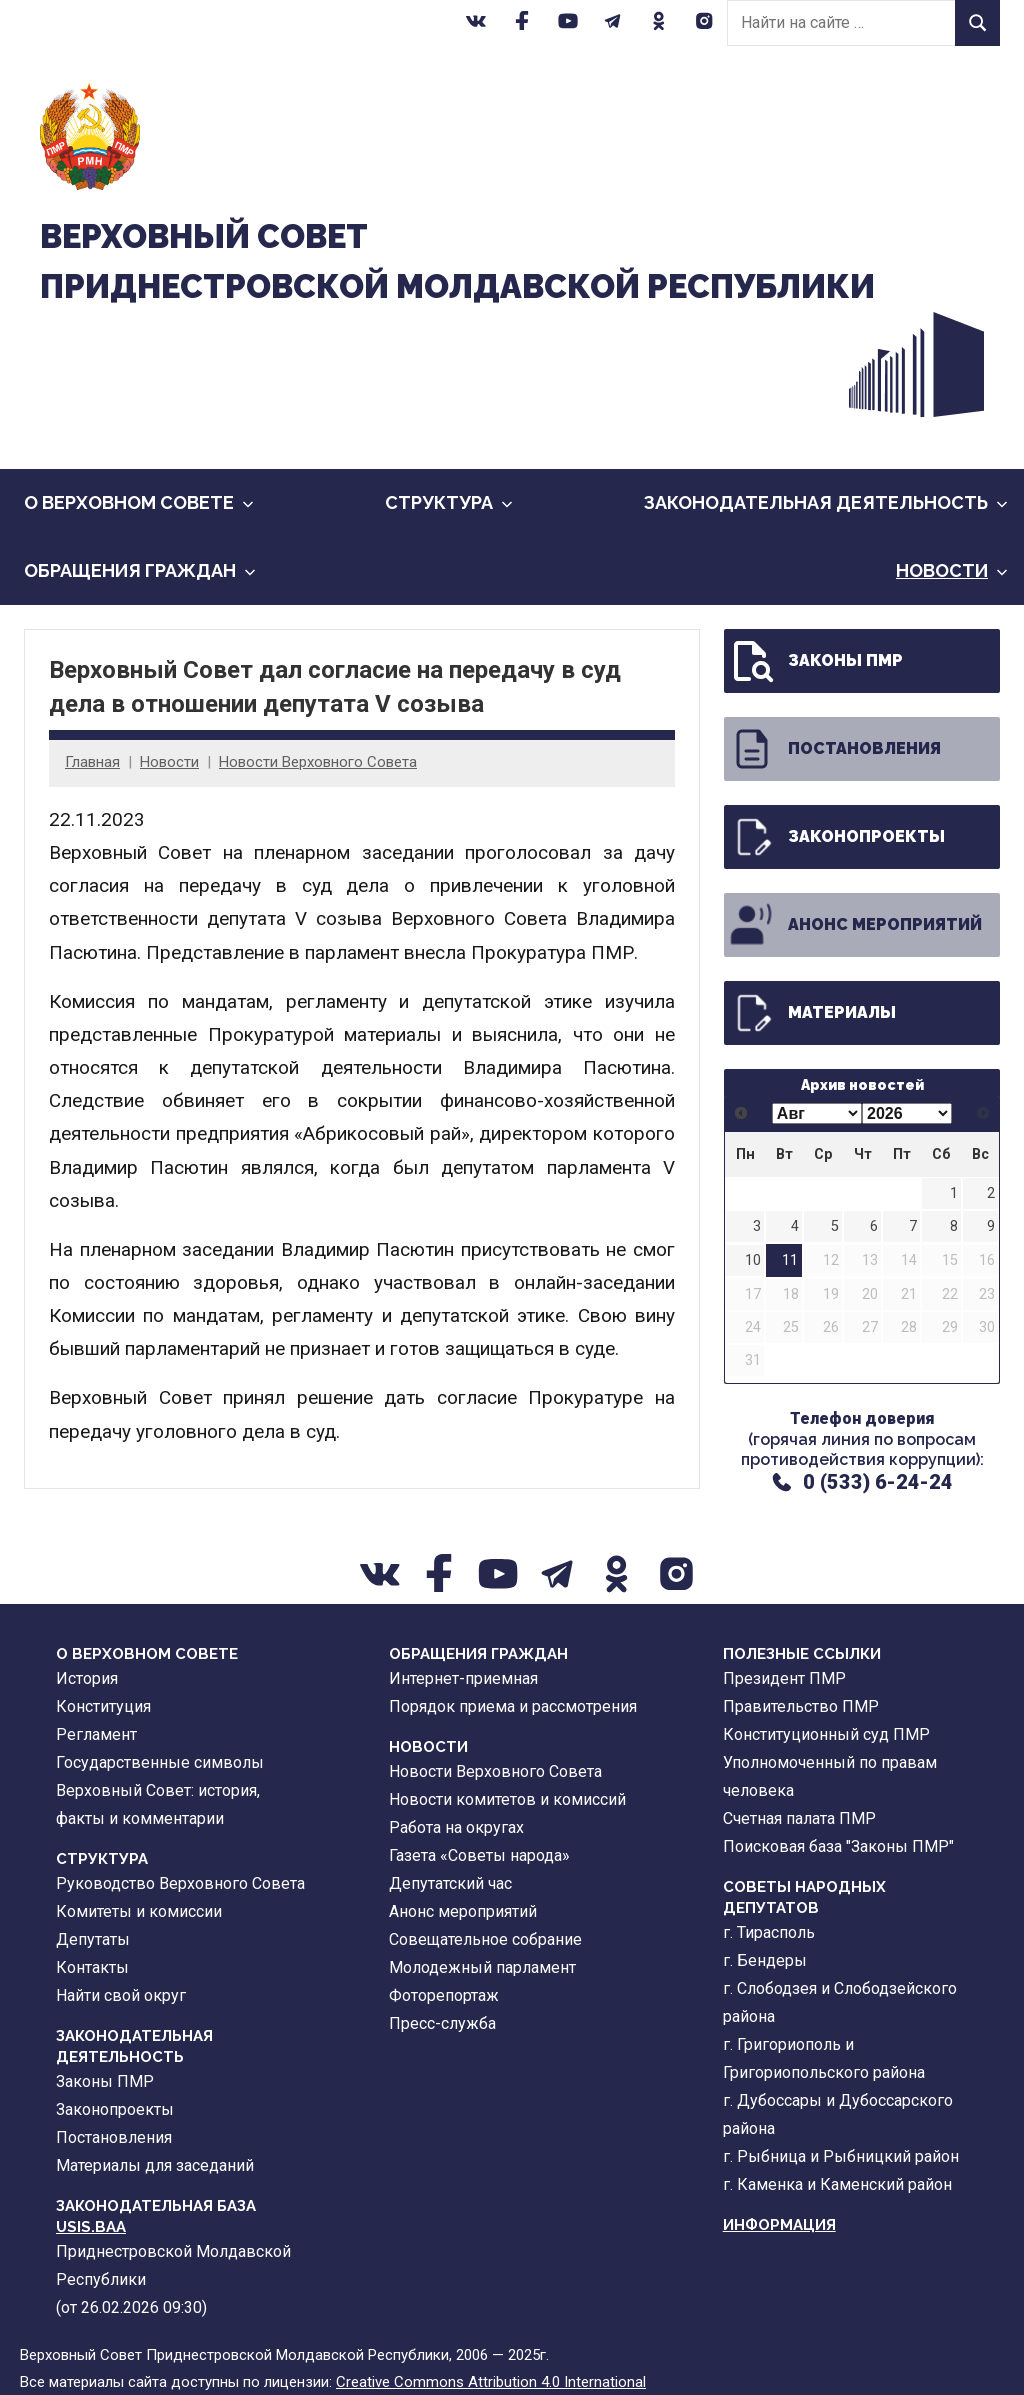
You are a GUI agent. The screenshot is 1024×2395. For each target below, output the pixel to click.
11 (790, 1260)
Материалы (812, 1013)
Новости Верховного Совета (318, 762)
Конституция (103, 1706)
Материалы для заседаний (155, 2165)
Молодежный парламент (482, 1967)
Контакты (92, 1967)
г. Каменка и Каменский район (837, 2184)
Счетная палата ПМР (799, 1818)
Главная (92, 762)
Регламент (96, 1734)
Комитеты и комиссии (139, 1911)
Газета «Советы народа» (479, 1855)
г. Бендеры (765, 1960)
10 (753, 1260)
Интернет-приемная (463, 1678)
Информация (779, 2225)
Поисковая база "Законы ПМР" (838, 1846)
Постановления (834, 749)
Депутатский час (450, 1883)
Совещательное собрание (485, 1939)
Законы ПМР (815, 661)
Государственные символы (160, 1762)
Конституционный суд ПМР (826, 1734)
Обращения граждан (140, 570)
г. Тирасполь (769, 1932)
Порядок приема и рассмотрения (513, 1706)
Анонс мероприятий (855, 925)
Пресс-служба (442, 2023)
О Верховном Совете (139, 502)
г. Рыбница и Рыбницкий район (841, 2156)
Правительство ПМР (801, 1706)
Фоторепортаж (444, 1995)
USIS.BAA (91, 2227)
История (87, 1678)
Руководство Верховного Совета (180, 1883)
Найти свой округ (121, 1995)
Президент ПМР (784, 1678)
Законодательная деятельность (826, 502)
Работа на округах (456, 1827)
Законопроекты (836, 837)
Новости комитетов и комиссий (507, 1799)
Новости (952, 570)
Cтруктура (449, 502)
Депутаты (93, 1939)
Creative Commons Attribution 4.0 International (491, 2382)
